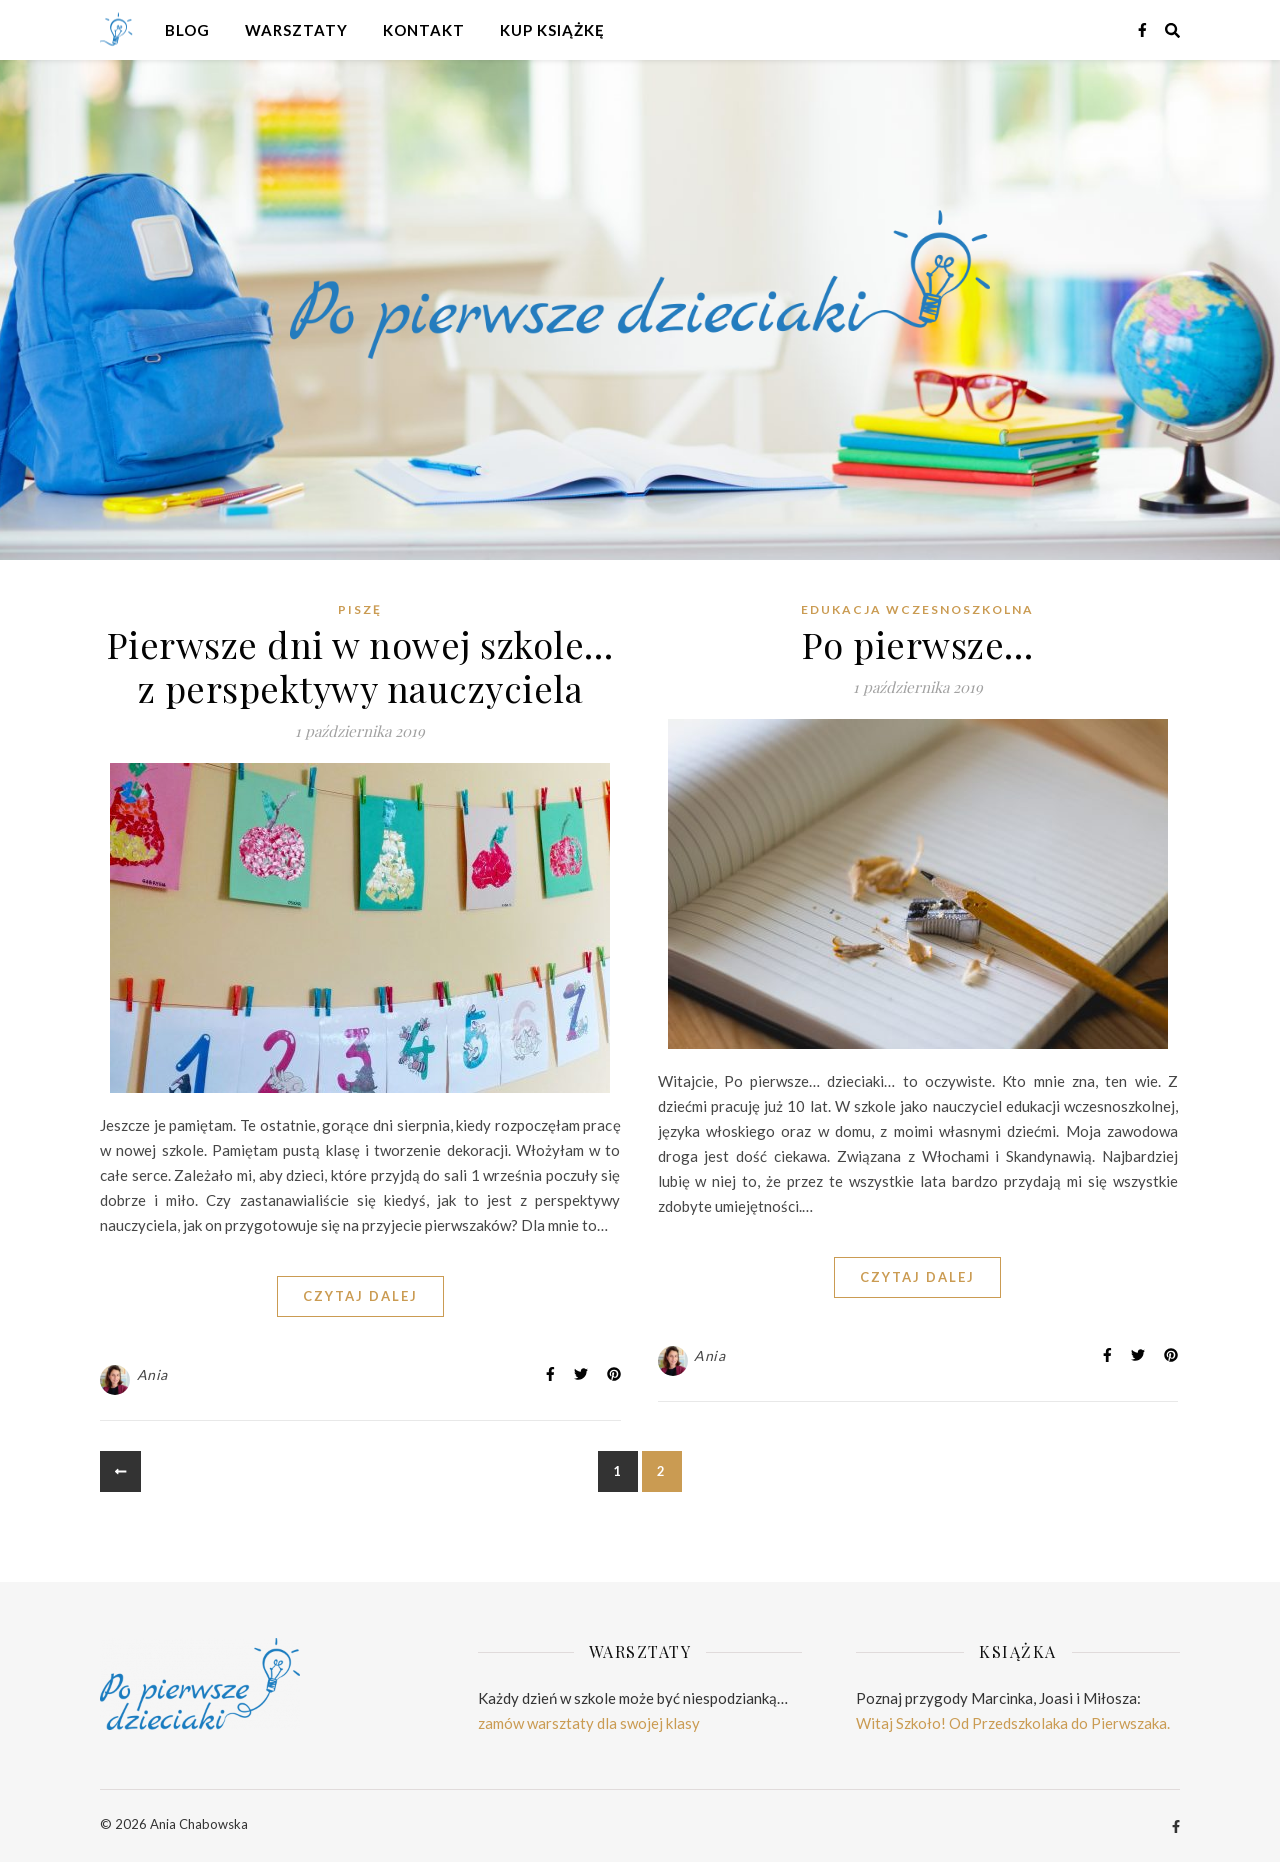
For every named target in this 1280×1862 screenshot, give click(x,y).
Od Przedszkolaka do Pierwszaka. (1059, 1723)
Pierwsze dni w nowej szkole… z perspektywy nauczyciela (360, 666)
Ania (152, 1374)
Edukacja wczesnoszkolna (917, 609)
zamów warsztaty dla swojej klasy (589, 1723)
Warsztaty (296, 30)
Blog (187, 30)
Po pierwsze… (918, 644)
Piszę (360, 609)
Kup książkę (552, 30)
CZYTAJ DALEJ (360, 1296)
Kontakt (424, 30)
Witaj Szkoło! (901, 1723)
